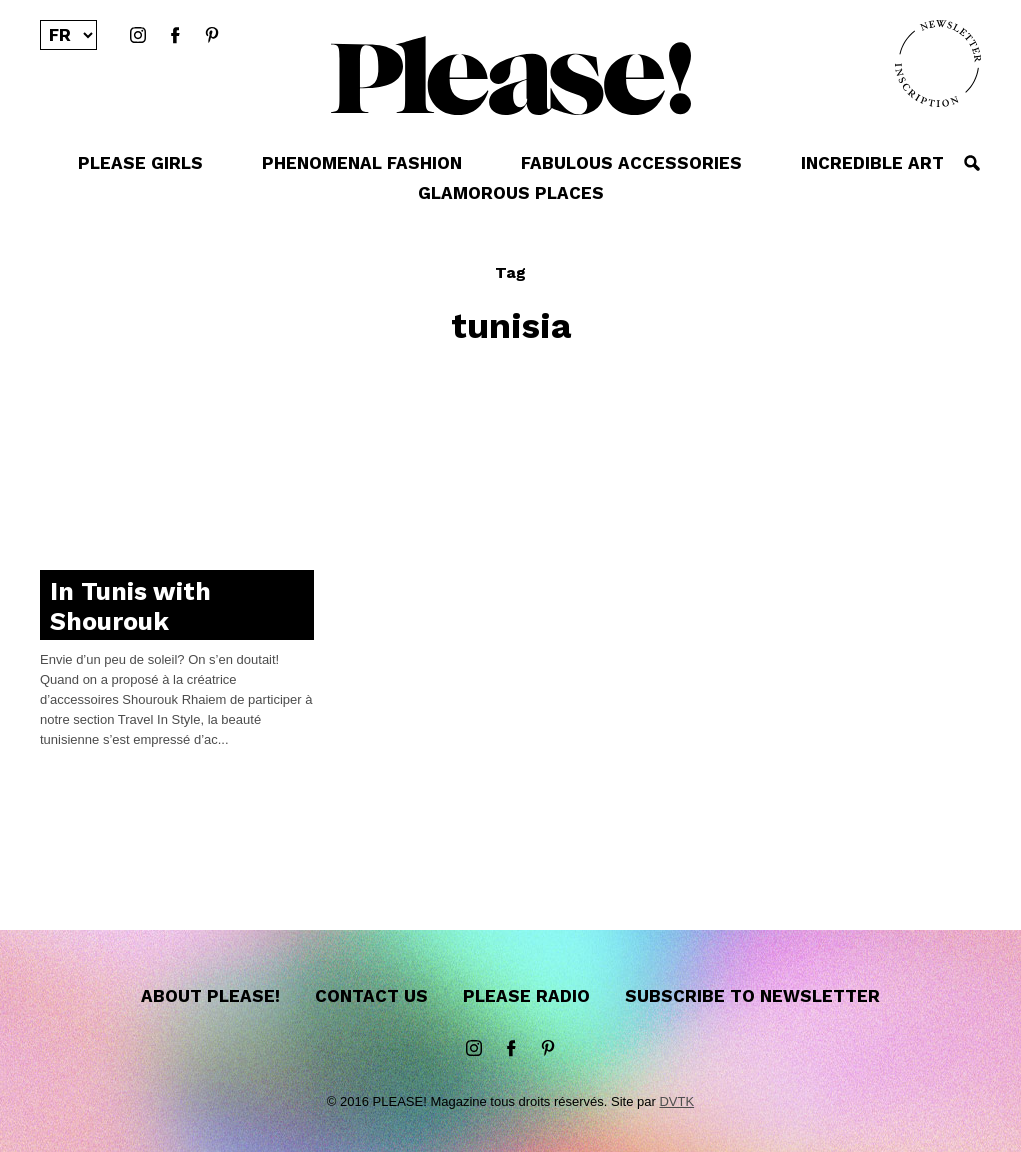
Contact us (371, 996)
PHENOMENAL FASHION (362, 163)
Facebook (175, 36)
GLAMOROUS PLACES (511, 193)
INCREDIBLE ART (872, 163)
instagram (138, 36)
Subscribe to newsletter (752, 996)
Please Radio (526, 996)
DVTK (676, 1101)
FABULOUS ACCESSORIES (631, 163)
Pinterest (212, 36)
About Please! (210, 996)
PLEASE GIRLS (140, 163)
